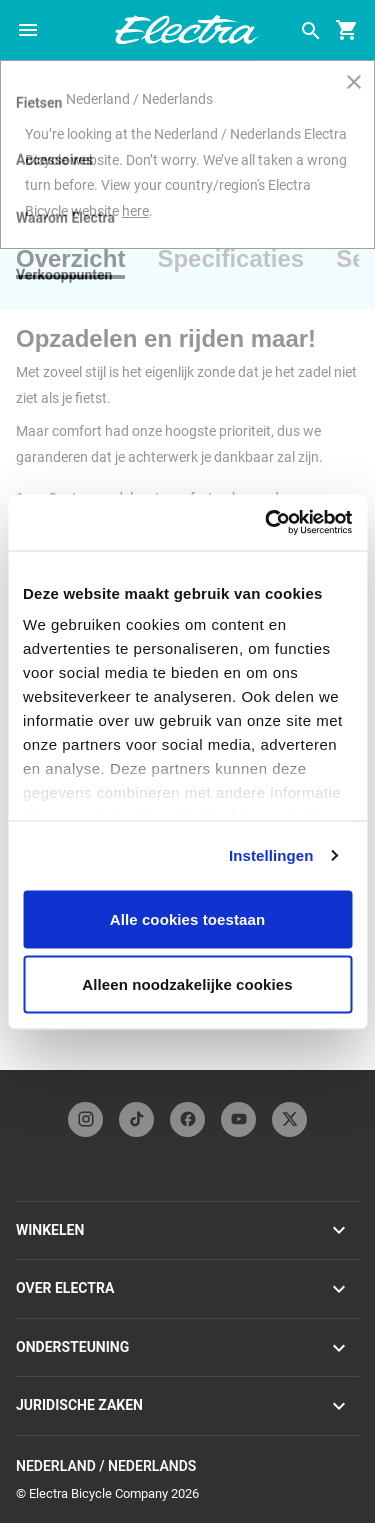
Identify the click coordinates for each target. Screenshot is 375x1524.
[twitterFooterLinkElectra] (289, 1119)
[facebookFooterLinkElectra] (187, 1119)
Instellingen (271, 855)
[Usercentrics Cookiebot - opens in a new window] (267, 523)
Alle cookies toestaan (188, 918)
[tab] (78, 259)
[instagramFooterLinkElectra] (85, 1119)
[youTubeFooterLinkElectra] (238, 1119)
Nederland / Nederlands (187, 1466)
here (135, 211)
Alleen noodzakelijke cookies (187, 984)
